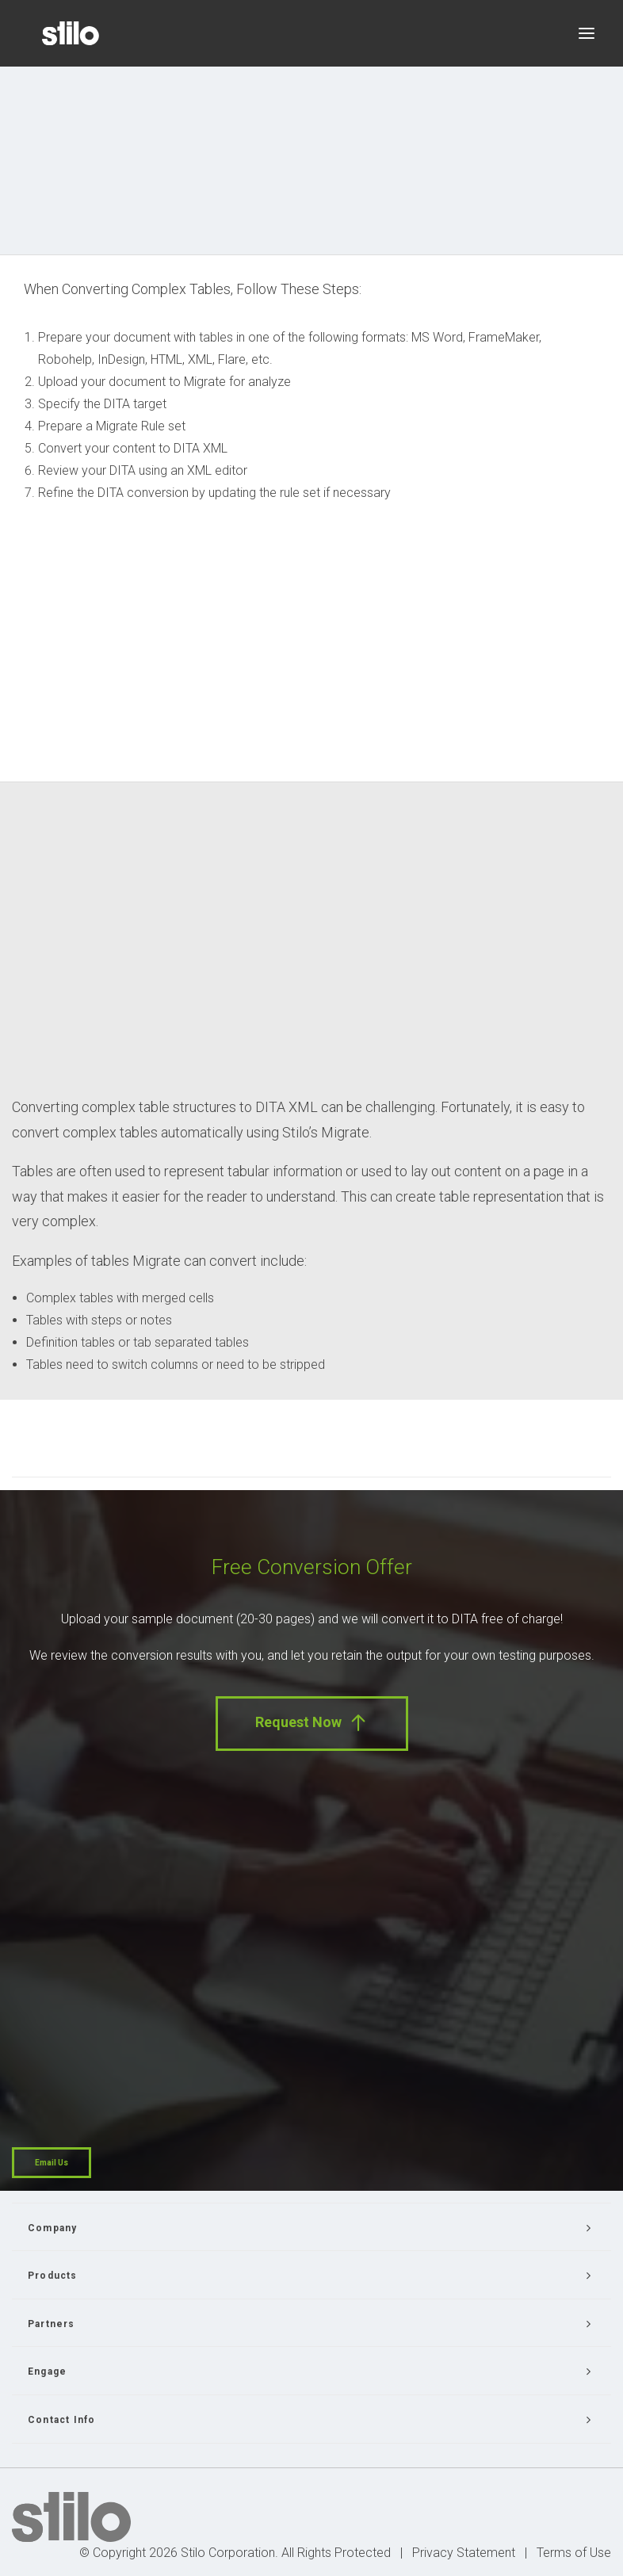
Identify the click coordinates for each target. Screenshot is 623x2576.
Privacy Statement (463, 2552)
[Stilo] (71, 33)
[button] (586, 33)
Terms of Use (574, 2552)
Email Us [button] (51, 2162)
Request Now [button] (312, 1723)
